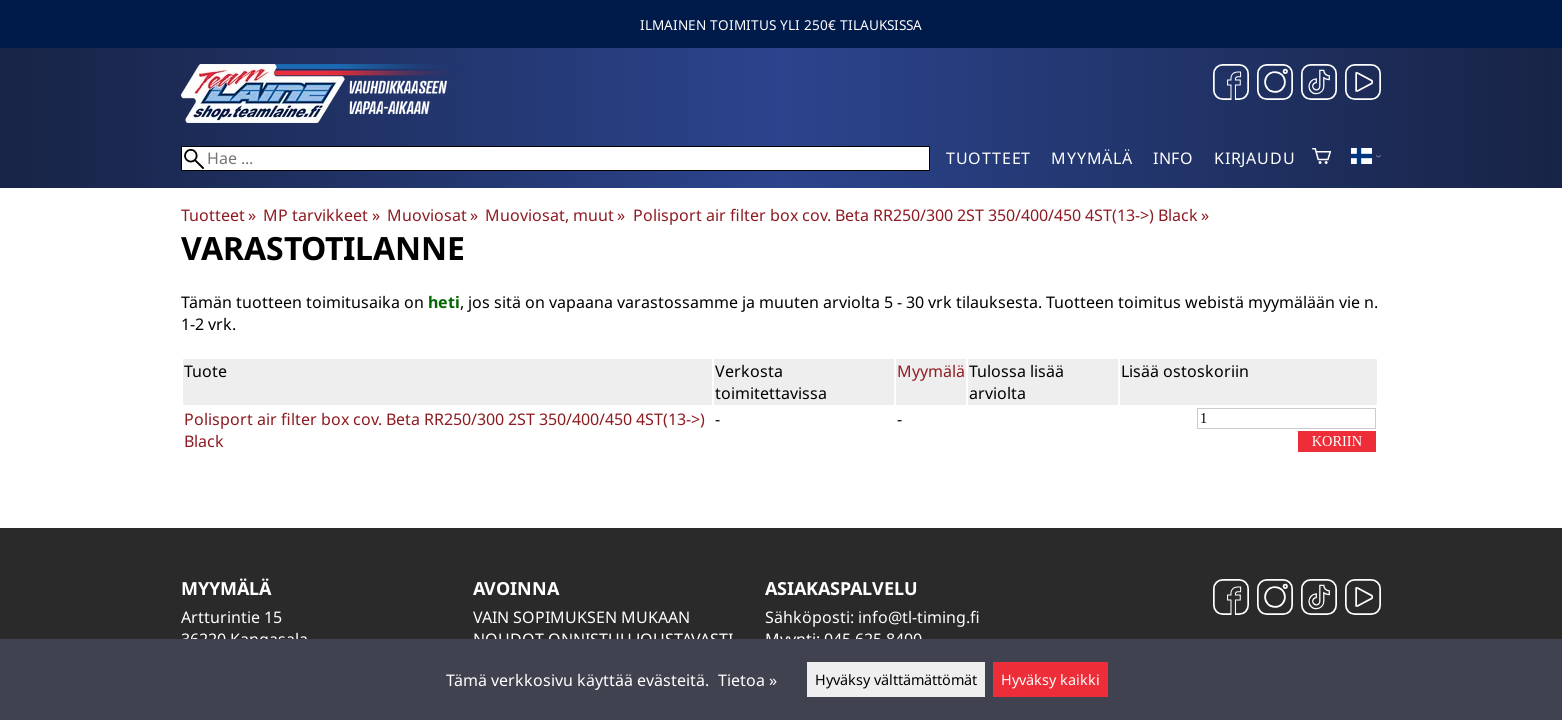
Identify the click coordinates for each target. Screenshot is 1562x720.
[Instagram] (1275, 84)
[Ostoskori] (1321, 158)
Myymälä (1092, 158)
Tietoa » (747, 680)
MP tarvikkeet (321, 215)
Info (1173, 158)
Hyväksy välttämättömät (896, 679)
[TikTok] (1319, 84)
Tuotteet (988, 158)
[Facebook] (1231, 84)
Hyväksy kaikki (1050, 679)
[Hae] (555, 158)
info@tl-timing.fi (919, 617)
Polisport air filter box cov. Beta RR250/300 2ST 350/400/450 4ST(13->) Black (921, 215)
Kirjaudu (1254, 158)
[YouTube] (1363, 84)
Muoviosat (432, 215)
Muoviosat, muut (555, 215)
